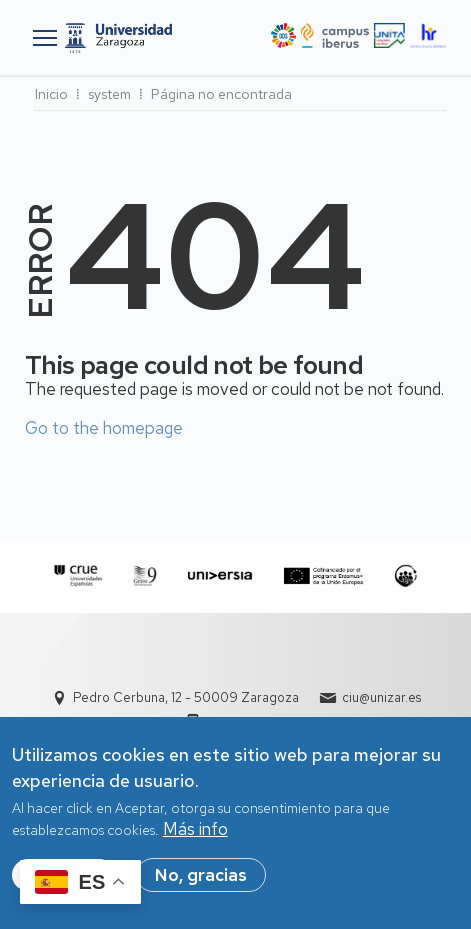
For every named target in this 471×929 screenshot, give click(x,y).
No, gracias (201, 876)
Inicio (51, 94)
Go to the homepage (104, 428)
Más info (195, 830)
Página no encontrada (221, 94)
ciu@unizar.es (381, 697)
